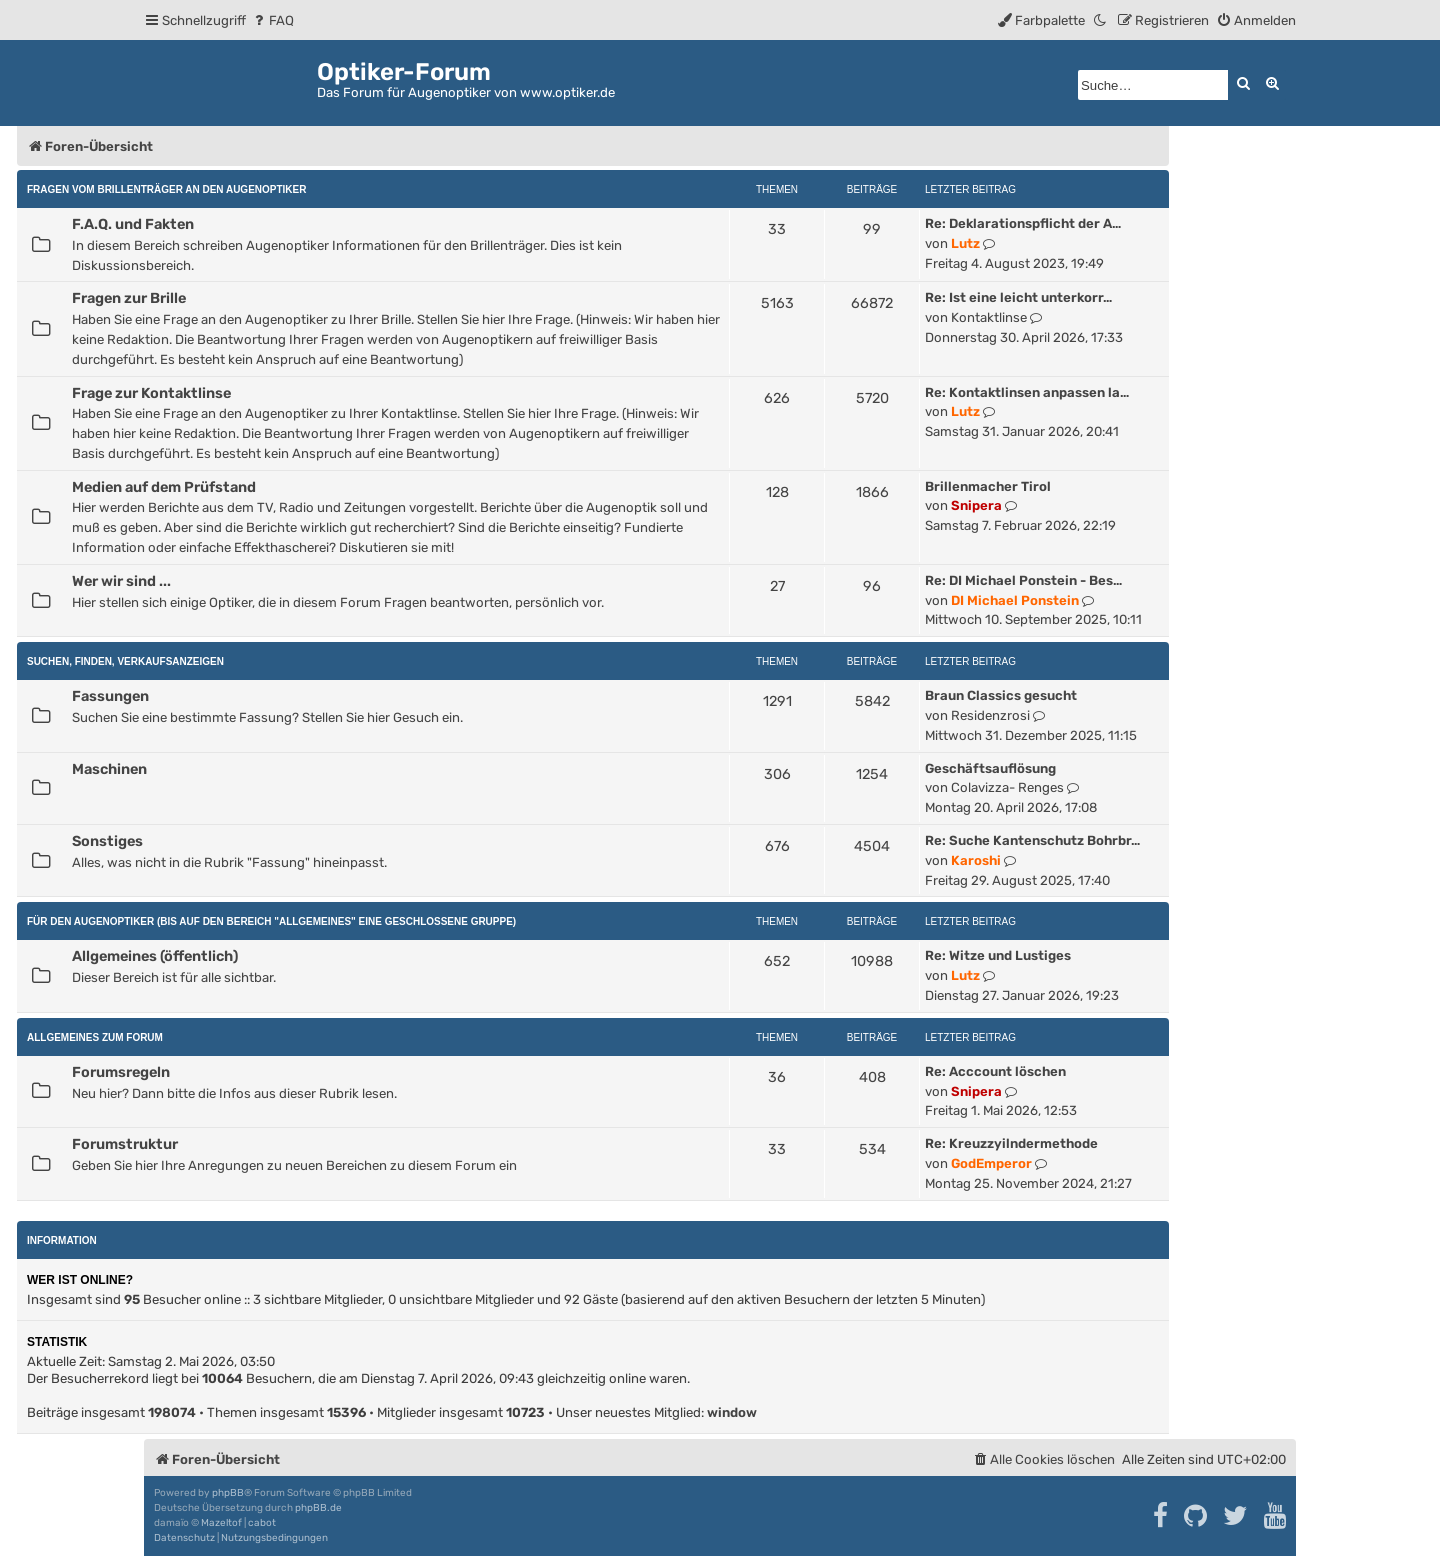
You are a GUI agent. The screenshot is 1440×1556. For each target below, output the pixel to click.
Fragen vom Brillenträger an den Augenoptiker (166, 189)
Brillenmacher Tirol (988, 486)
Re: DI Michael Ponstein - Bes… (1023, 580)
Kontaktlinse (989, 317)
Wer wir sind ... (121, 581)
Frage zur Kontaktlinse (151, 393)
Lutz (965, 243)
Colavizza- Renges (1007, 787)
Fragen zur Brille (129, 298)
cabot (262, 1523)
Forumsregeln (121, 1072)
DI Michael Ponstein (1015, 600)
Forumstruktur (125, 1144)
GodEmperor (991, 1163)
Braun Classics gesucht (1001, 695)
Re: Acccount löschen (995, 1071)
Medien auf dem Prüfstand (164, 487)
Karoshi (976, 860)
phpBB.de (318, 1508)
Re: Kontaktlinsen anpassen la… (1027, 392)
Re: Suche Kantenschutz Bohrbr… (1032, 840)
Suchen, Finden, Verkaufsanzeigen (125, 661)
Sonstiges (107, 841)
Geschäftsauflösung (990, 768)
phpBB (228, 1493)
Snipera (976, 505)
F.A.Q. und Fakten (133, 224)
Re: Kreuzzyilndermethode (1011, 1143)
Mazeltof (221, 1523)
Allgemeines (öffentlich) (155, 956)
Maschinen (109, 769)
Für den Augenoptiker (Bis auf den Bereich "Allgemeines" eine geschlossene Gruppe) (271, 921)
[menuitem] (272, 20)
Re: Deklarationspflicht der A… (1023, 223)
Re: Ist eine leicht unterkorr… (1018, 297)
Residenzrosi (990, 715)
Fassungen (110, 696)
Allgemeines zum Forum (95, 1037)
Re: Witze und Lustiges (998, 955)
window (732, 1412)
